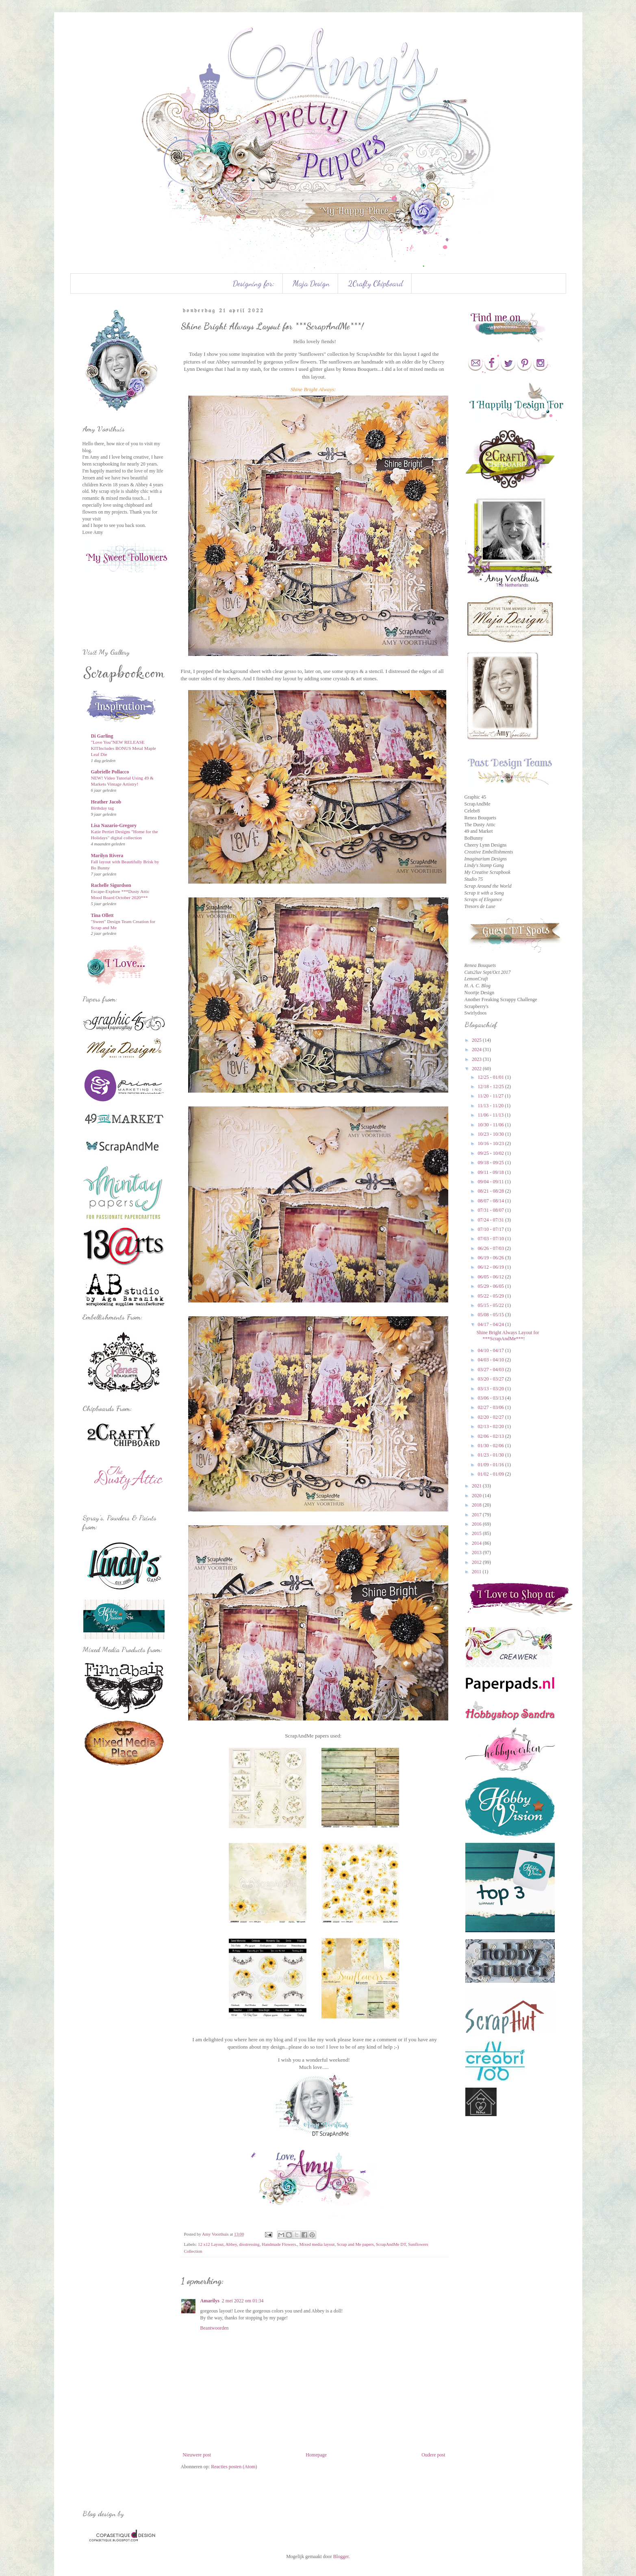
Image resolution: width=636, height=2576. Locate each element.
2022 (477, 1068)
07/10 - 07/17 (491, 1229)
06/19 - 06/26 (491, 1258)
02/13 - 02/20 (491, 1426)
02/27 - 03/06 (491, 1407)
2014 (477, 1543)
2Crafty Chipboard (375, 283)
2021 (477, 1486)
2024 (477, 1049)
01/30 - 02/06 (491, 1445)
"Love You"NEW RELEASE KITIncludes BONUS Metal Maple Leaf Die (123, 748)
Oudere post (433, 2455)
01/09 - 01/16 (491, 1465)
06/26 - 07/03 (491, 1248)
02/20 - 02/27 (491, 1417)
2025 (477, 1040)
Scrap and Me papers (355, 2244)
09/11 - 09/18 (491, 1172)
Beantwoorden (214, 2328)
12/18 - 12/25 (491, 1086)
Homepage (316, 2455)
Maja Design (311, 283)
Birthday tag (102, 808)
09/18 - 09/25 (491, 1162)
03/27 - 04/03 (491, 1369)
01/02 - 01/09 (491, 1474)
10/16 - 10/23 (491, 1143)
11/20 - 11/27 (491, 1096)
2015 (477, 1533)
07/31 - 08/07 (491, 1210)
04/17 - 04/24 (491, 1324)
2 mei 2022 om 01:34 (243, 2301)
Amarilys (209, 2301)
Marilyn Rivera (107, 855)
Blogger (341, 2556)
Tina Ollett (102, 915)
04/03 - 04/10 (491, 1360)
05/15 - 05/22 (491, 1305)
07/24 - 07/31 (491, 1220)
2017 (477, 1515)
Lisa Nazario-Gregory (114, 825)
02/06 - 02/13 (491, 1436)
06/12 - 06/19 (491, 1267)
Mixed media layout (316, 2244)
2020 (477, 1495)
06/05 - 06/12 (491, 1277)
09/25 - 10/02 (491, 1153)
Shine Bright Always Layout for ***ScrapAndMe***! (507, 1335)
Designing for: (253, 283)
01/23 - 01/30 (491, 1455)
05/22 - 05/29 (491, 1296)
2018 (477, 1505)
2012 (477, 1562)
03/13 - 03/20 (491, 1388)
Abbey (231, 2244)
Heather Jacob (106, 802)
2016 (477, 1524)
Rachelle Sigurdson (111, 885)
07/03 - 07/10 (491, 1238)
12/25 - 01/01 (491, 1077)
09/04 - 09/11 (491, 1182)
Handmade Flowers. (279, 2244)
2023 (477, 1059)
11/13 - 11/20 (491, 1105)
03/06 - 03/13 (491, 1398)
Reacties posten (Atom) (234, 2466)
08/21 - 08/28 (491, 1191)
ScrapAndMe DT (391, 2244)
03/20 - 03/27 (491, 1379)
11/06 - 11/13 (491, 1115)
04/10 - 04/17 (491, 1350)
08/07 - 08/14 (491, 1201)
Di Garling (102, 736)
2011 (477, 1571)
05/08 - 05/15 (491, 1314)
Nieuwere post (197, 2455)
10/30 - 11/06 (491, 1125)
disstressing (249, 2244)
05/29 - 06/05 (491, 1286)
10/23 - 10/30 (491, 1134)
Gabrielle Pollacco (110, 772)
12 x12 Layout (211, 2244)
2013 (477, 1552)
